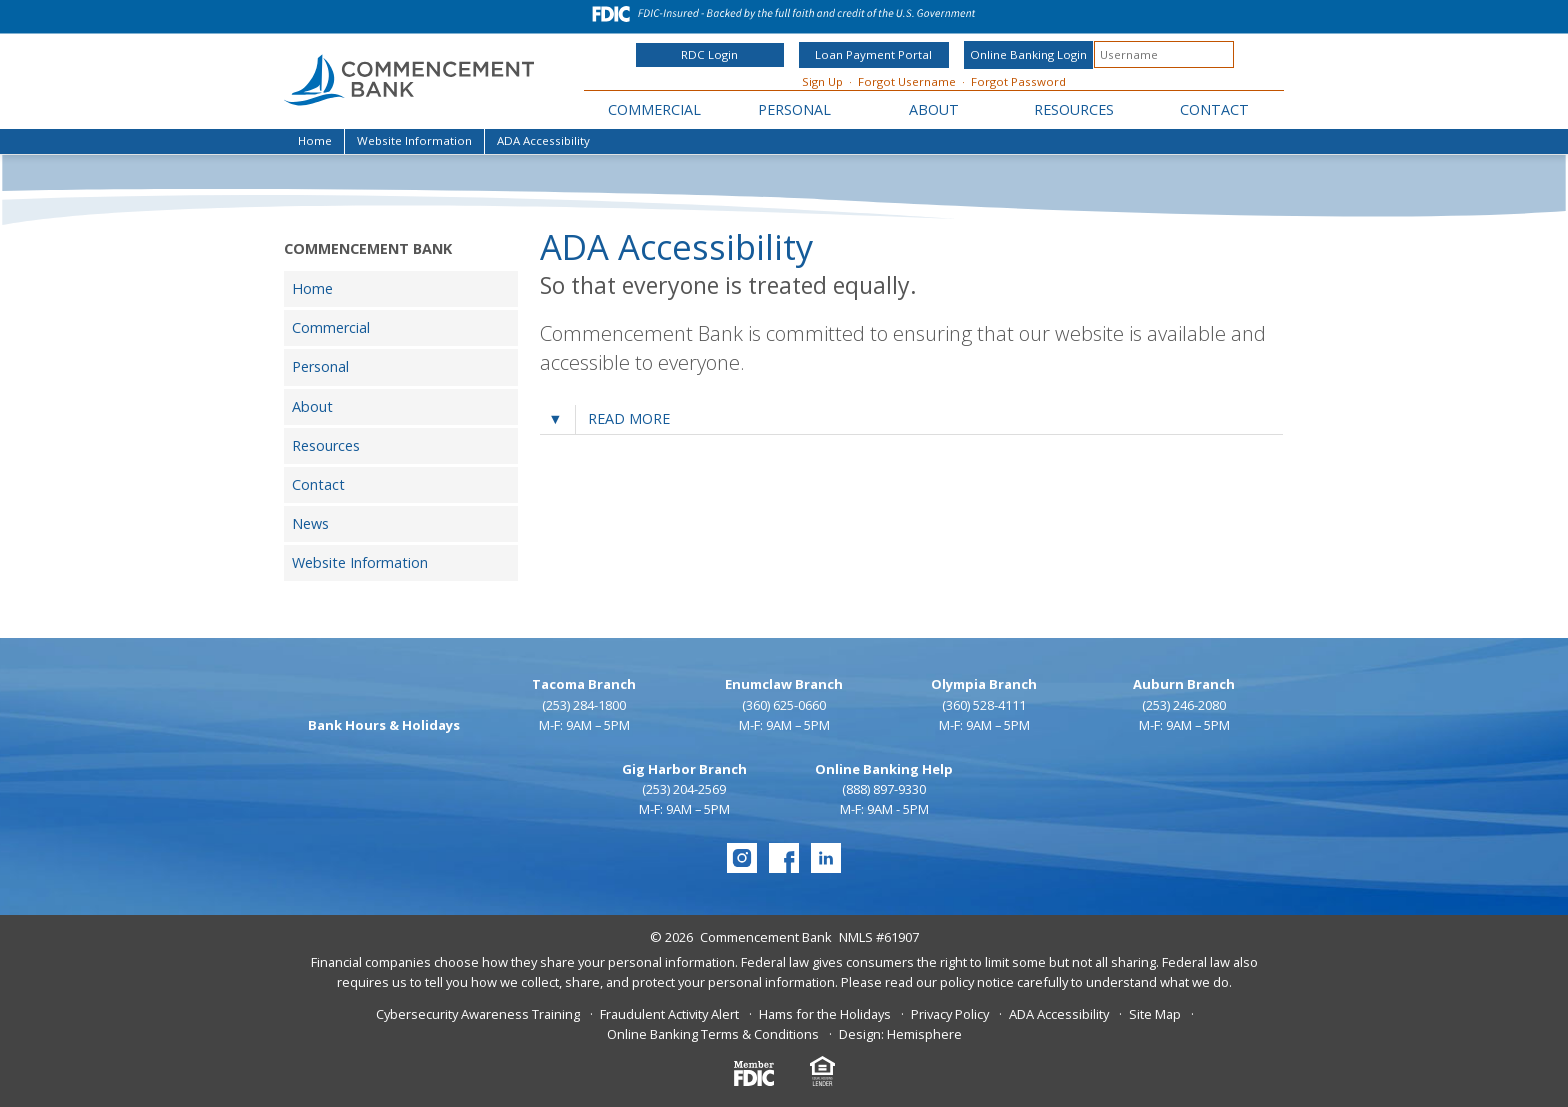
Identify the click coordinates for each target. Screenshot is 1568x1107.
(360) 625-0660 (784, 705)
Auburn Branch (1184, 684)
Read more (606, 419)
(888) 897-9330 (884, 789)
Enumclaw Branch (784, 684)
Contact (1214, 109)
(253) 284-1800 (584, 705)
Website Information (414, 140)
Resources (1074, 109)
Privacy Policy (950, 1014)
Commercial (654, 109)
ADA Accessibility (1059, 1014)
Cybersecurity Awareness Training (478, 1014)
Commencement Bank (766, 937)
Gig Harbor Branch (684, 769)
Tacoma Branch (584, 684)
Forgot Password (1018, 81)
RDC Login (709, 54)
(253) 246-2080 (1184, 705)
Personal (794, 109)
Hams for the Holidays (825, 1014)
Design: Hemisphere (900, 1034)
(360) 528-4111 (984, 705)
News (310, 523)
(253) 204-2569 (684, 789)
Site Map (1155, 1014)
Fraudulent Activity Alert (669, 1014)
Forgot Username (907, 81)
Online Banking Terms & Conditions (713, 1034)
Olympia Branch (984, 684)
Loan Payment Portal (873, 54)
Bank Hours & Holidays (384, 725)
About (934, 109)
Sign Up (822, 81)
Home (315, 140)
